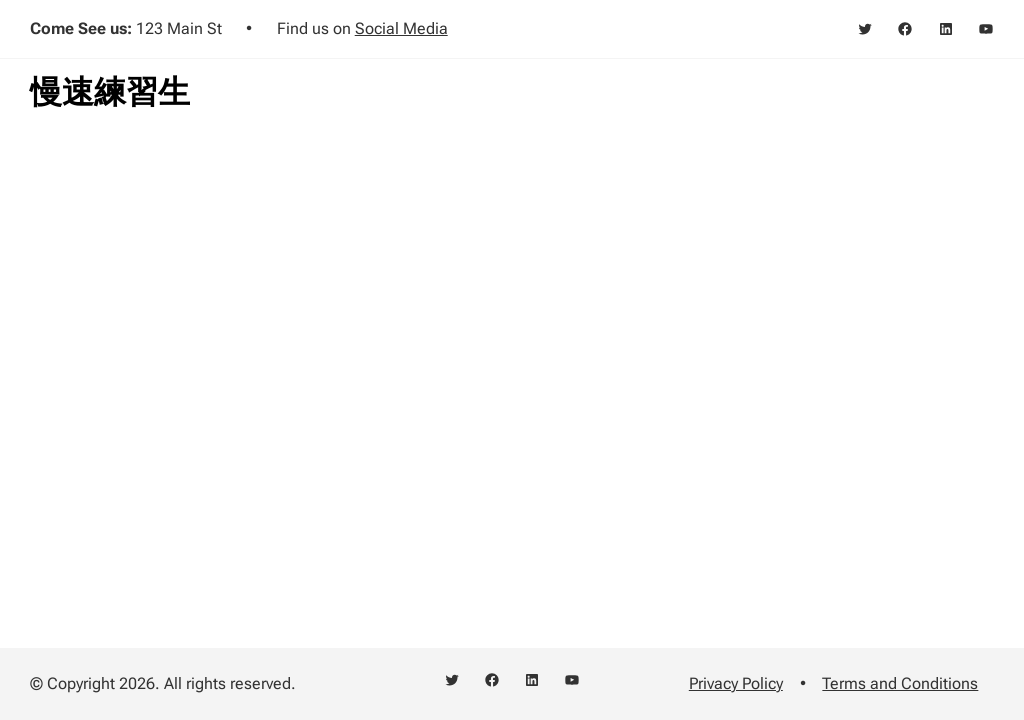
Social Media (401, 28)
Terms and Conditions (900, 683)
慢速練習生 (110, 92)
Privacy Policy (736, 683)
